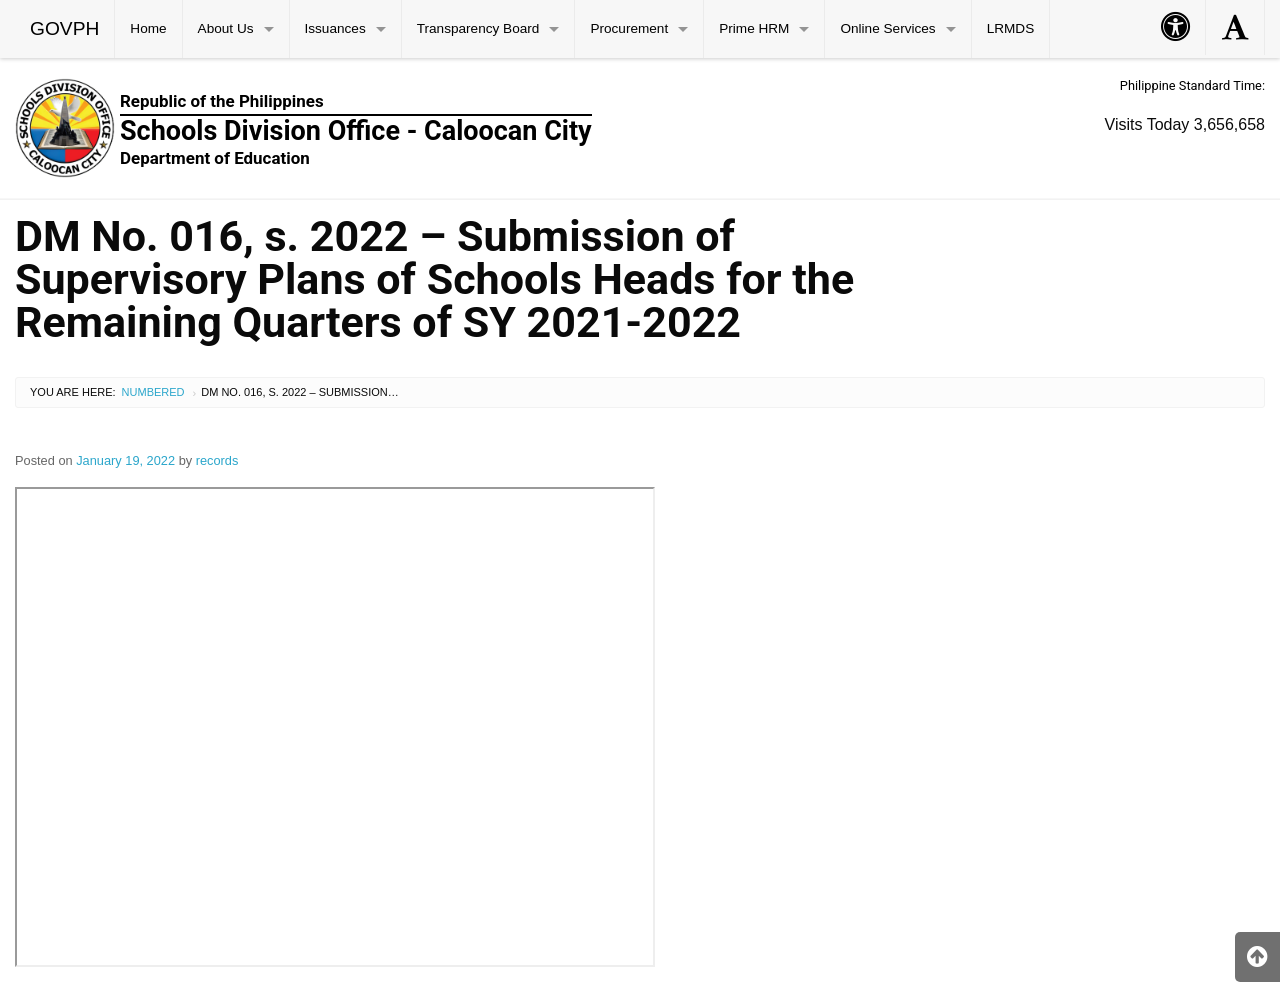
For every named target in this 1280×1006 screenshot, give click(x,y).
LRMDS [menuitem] (1011, 28)
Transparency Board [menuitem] (478, 28)
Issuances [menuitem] (335, 28)
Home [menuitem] (148, 28)
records (217, 460)
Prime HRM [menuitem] (754, 28)
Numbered (153, 392)
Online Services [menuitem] (887, 28)
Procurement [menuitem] (629, 28)
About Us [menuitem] (226, 28)
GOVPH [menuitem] (64, 28)
